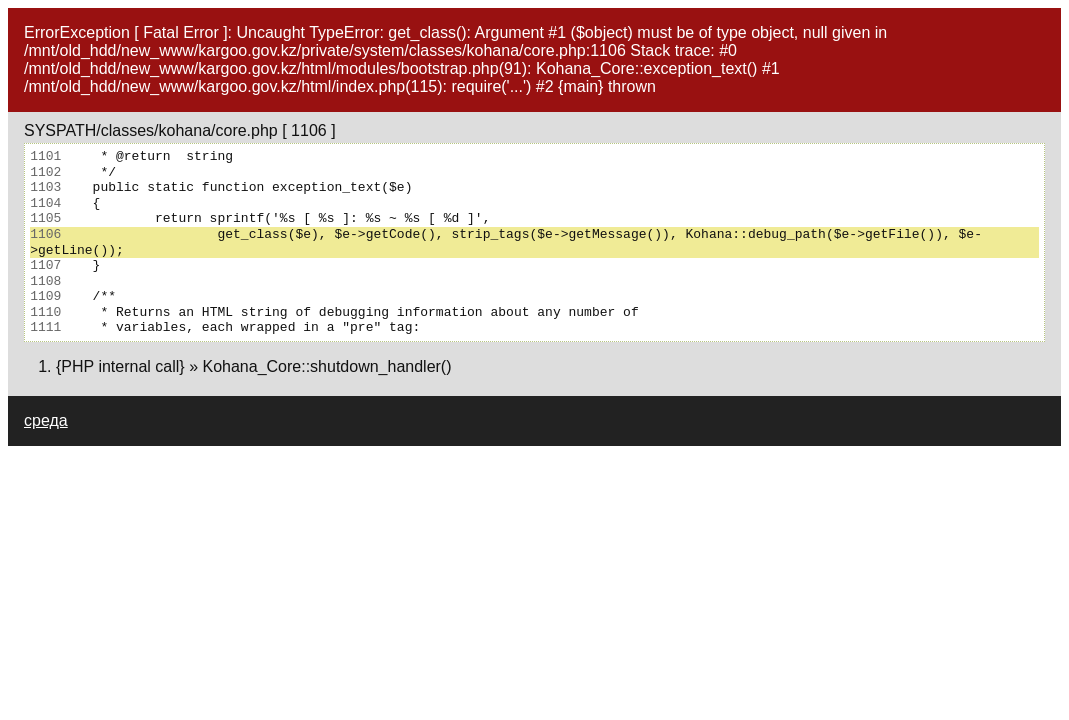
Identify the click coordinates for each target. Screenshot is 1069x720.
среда (46, 420)
